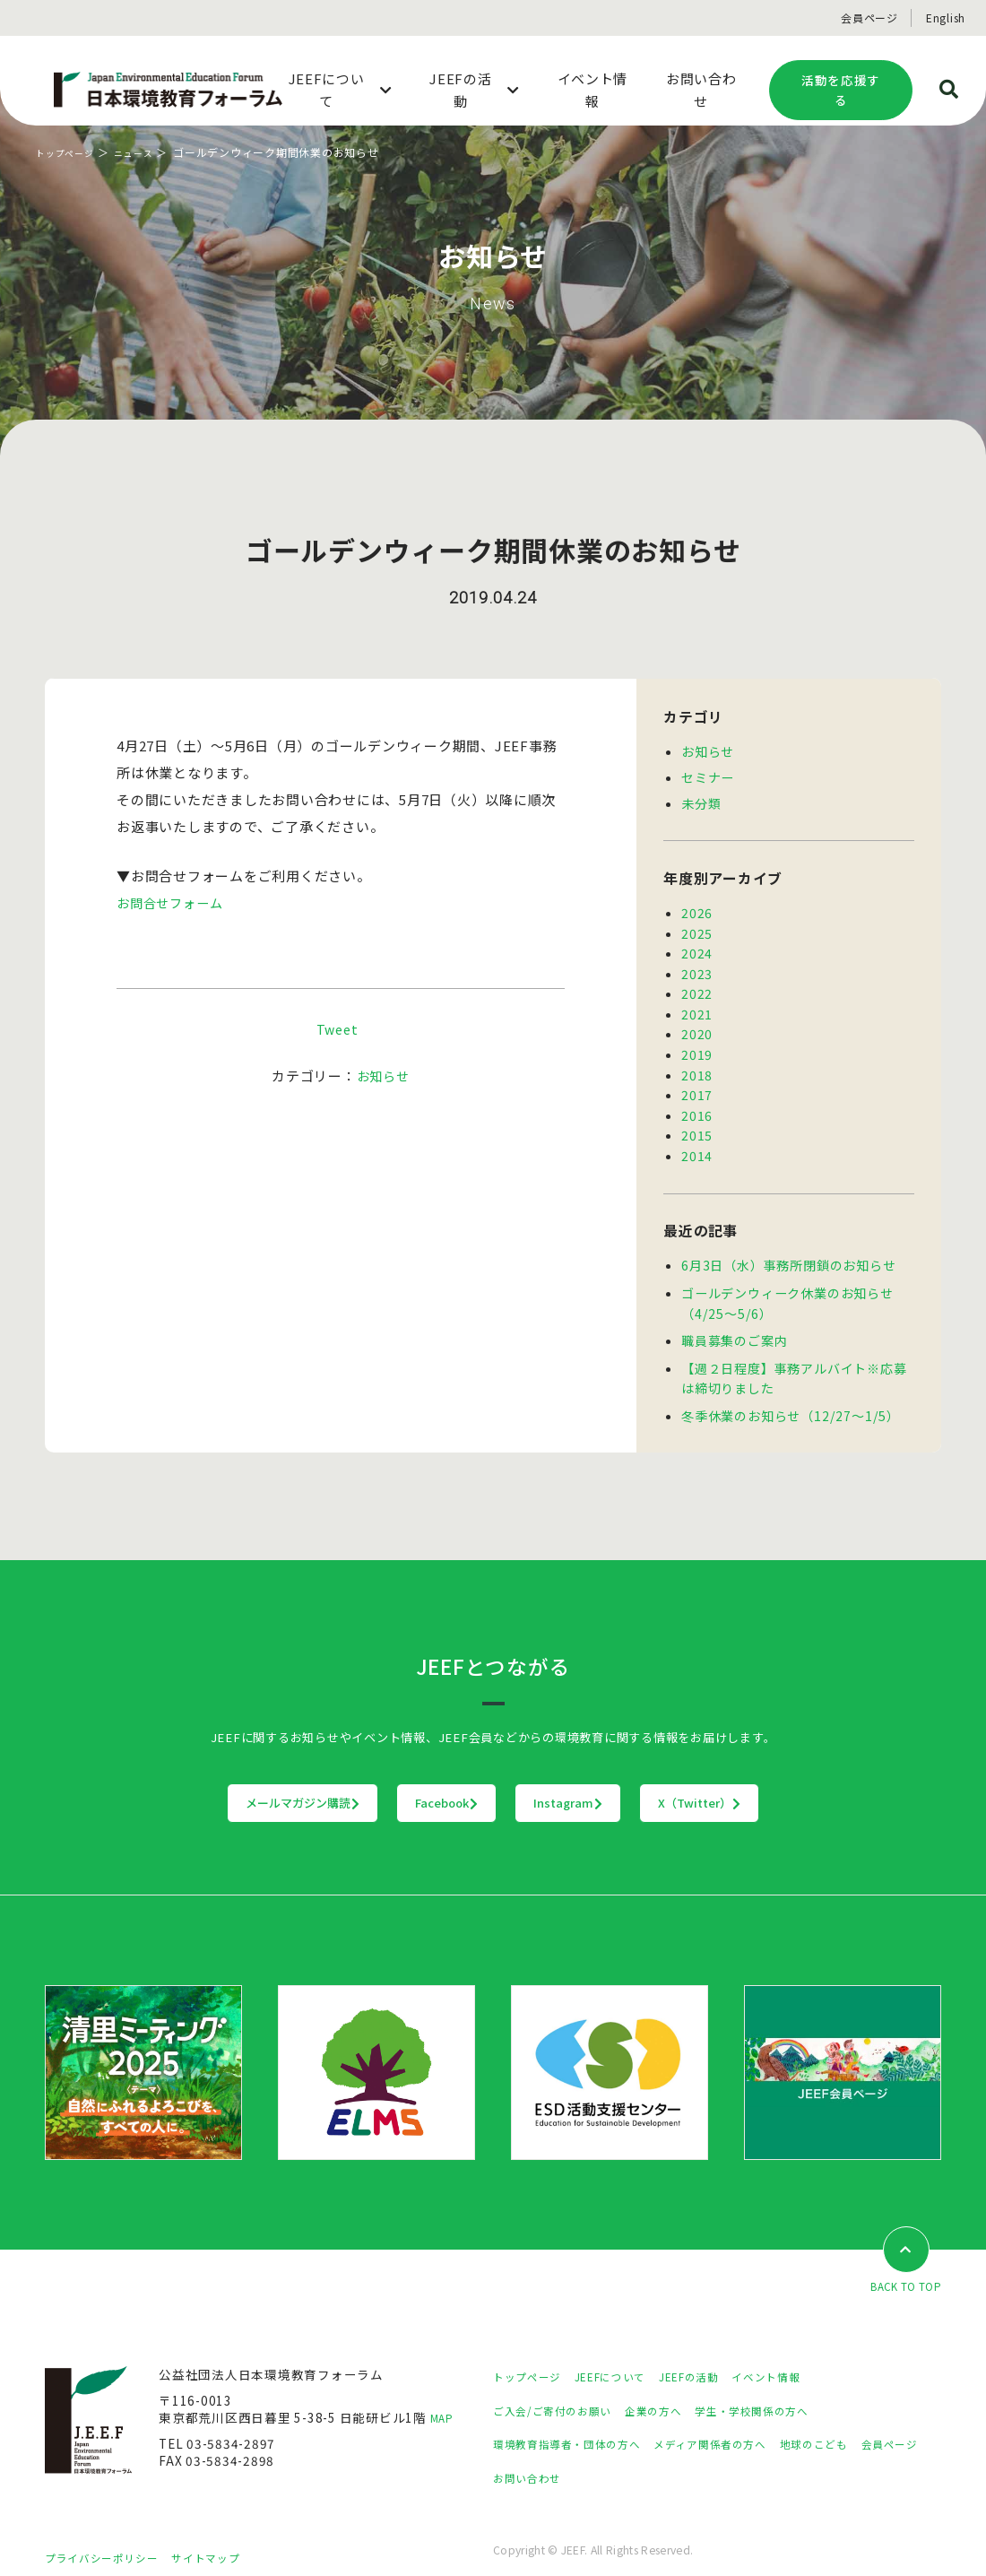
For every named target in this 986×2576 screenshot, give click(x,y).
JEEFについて (626, 2357)
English (945, 17)
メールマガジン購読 (191, 1782)
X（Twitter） (810, 1782)
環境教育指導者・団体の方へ (578, 2424)
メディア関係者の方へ (742, 2424)
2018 (697, 1064)
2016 (697, 1103)
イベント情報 (803, 2357)
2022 (697, 986)
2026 (697, 909)
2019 (697, 1045)
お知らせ (383, 1075)
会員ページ (869, 17)
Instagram (605, 1782)
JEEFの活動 (715, 2357)
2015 (697, 1122)
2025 (697, 929)
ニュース (147, 152)
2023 (697, 967)
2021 (697, 1006)
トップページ (70, 152)
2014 (697, 1141)
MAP (444, 2398)
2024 (697, 948)
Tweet (337, 1028)
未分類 (701, 801)
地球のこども (860, 2424)
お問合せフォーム (173, 902)
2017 (697, 1083)
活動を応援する (840, 90)
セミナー (707, 776)
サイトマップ (228, 2537)
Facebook (410, 1782)
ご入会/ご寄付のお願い (561, 2390)
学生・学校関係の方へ (787, 2390)
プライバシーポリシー (110, 2537)
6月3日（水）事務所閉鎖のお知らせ (788, 1250)
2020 (697, 1025)
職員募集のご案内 (734, 1322)
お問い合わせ (611, 2458)
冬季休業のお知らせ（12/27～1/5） (789, 1395)
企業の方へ (675, 2390)
